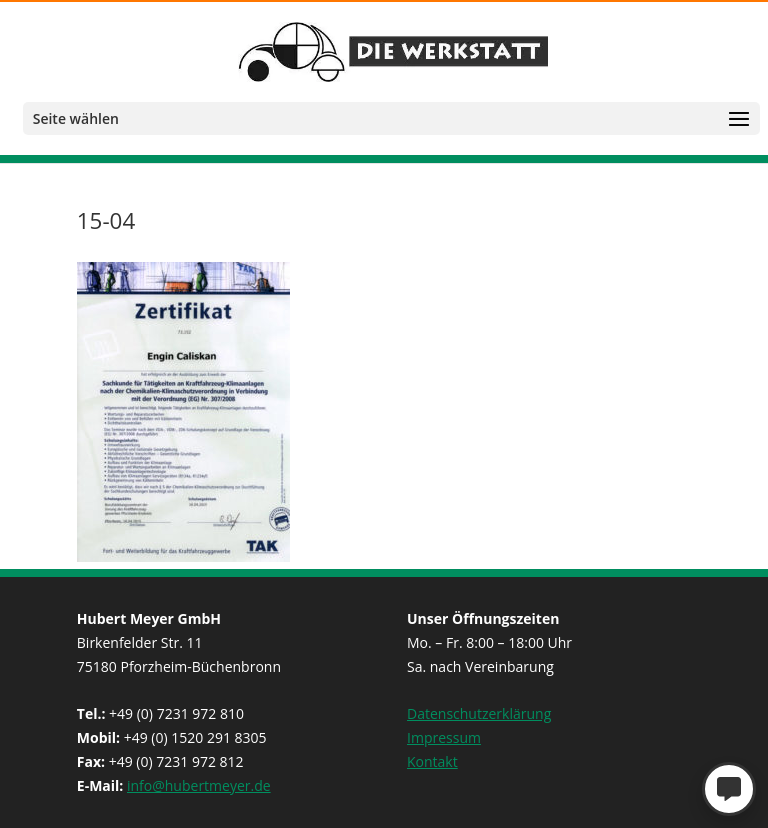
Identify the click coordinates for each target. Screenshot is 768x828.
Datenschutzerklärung (479, 713)
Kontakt (432, 761)
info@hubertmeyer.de (199, 785)
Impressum (444, 737)
